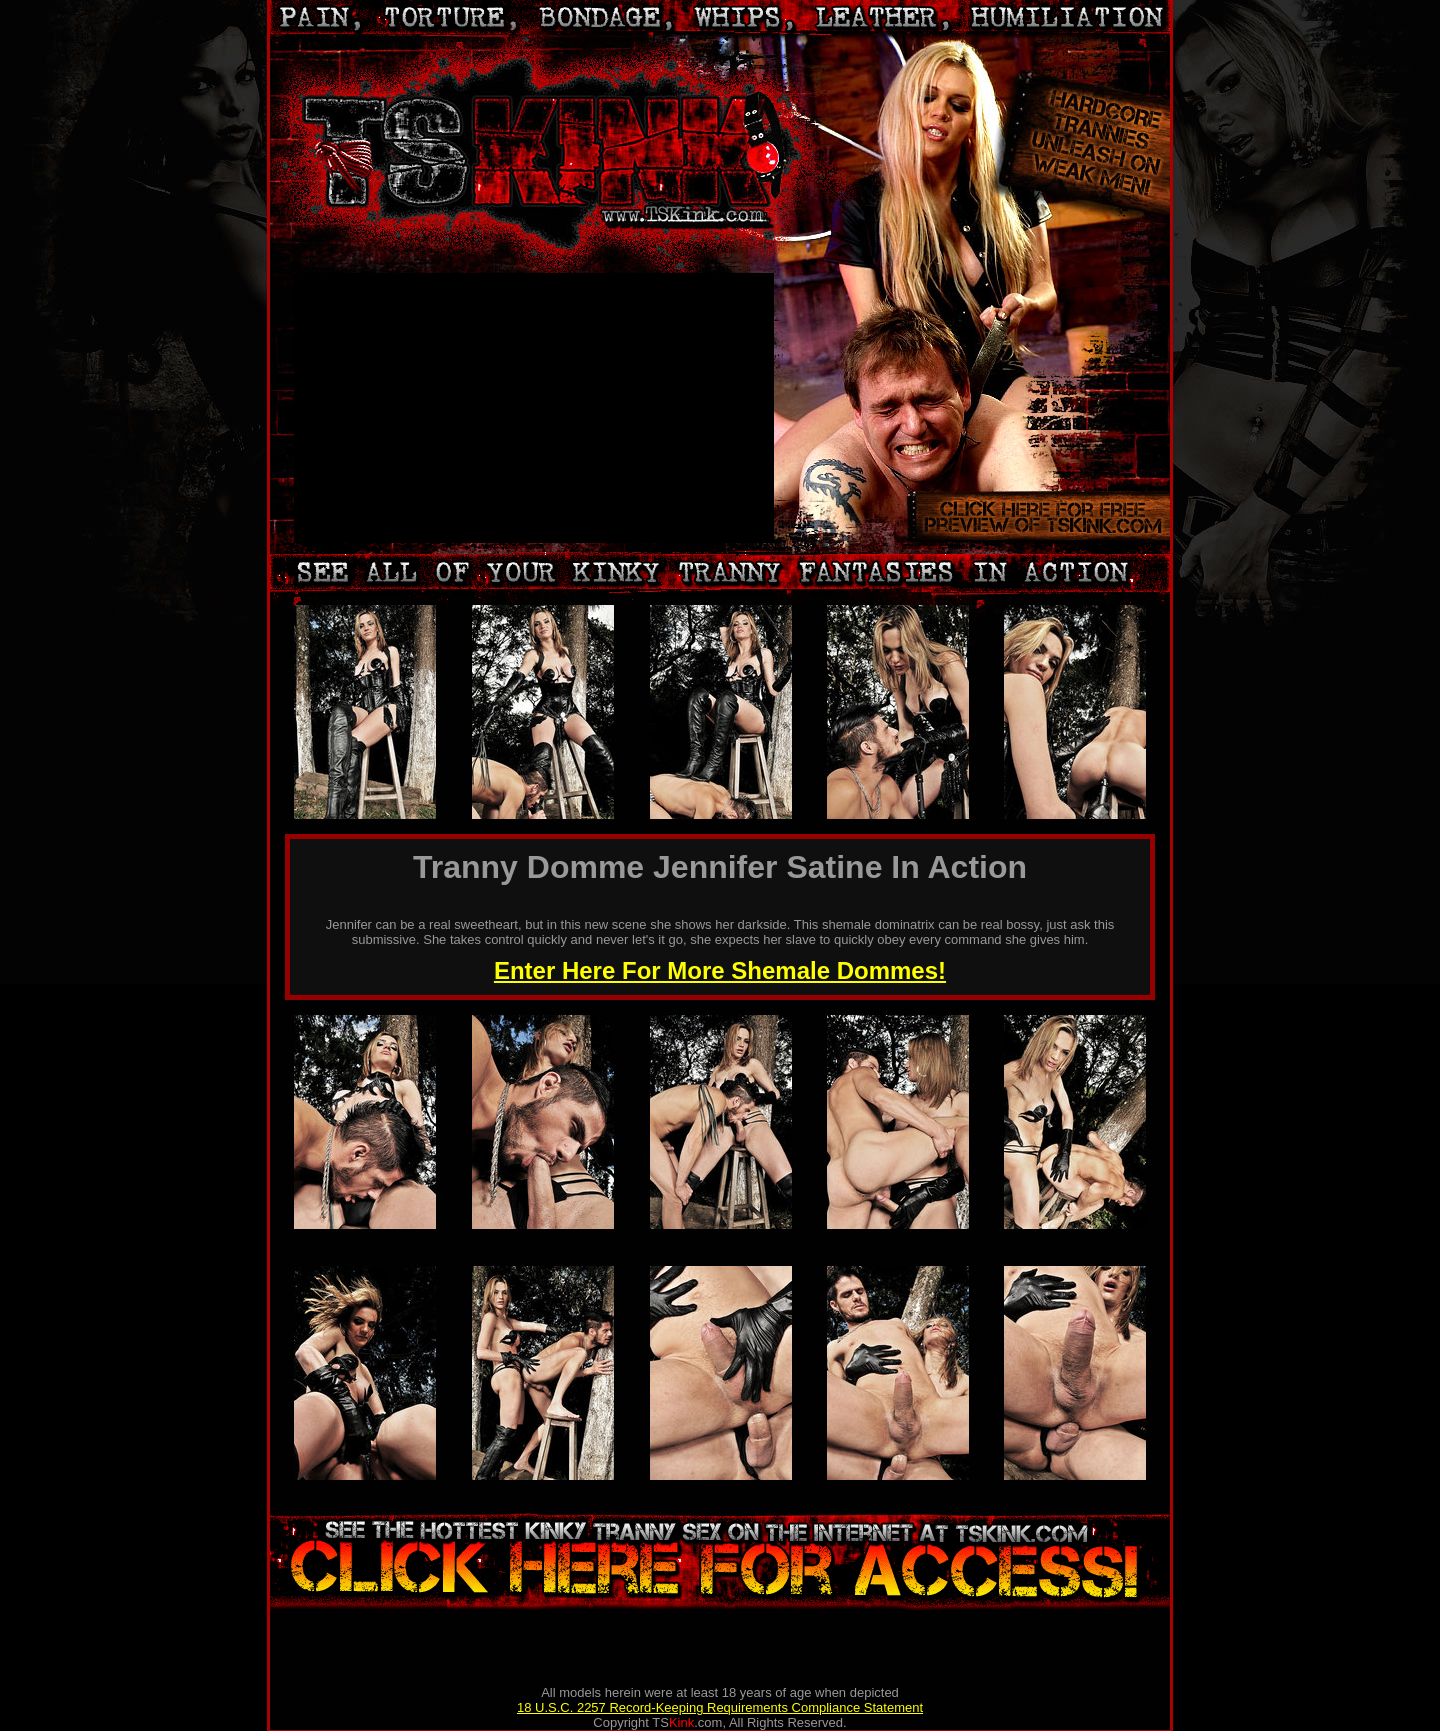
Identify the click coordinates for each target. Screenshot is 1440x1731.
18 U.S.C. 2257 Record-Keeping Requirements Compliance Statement (720, 1707)
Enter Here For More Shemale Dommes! (720, 970)
